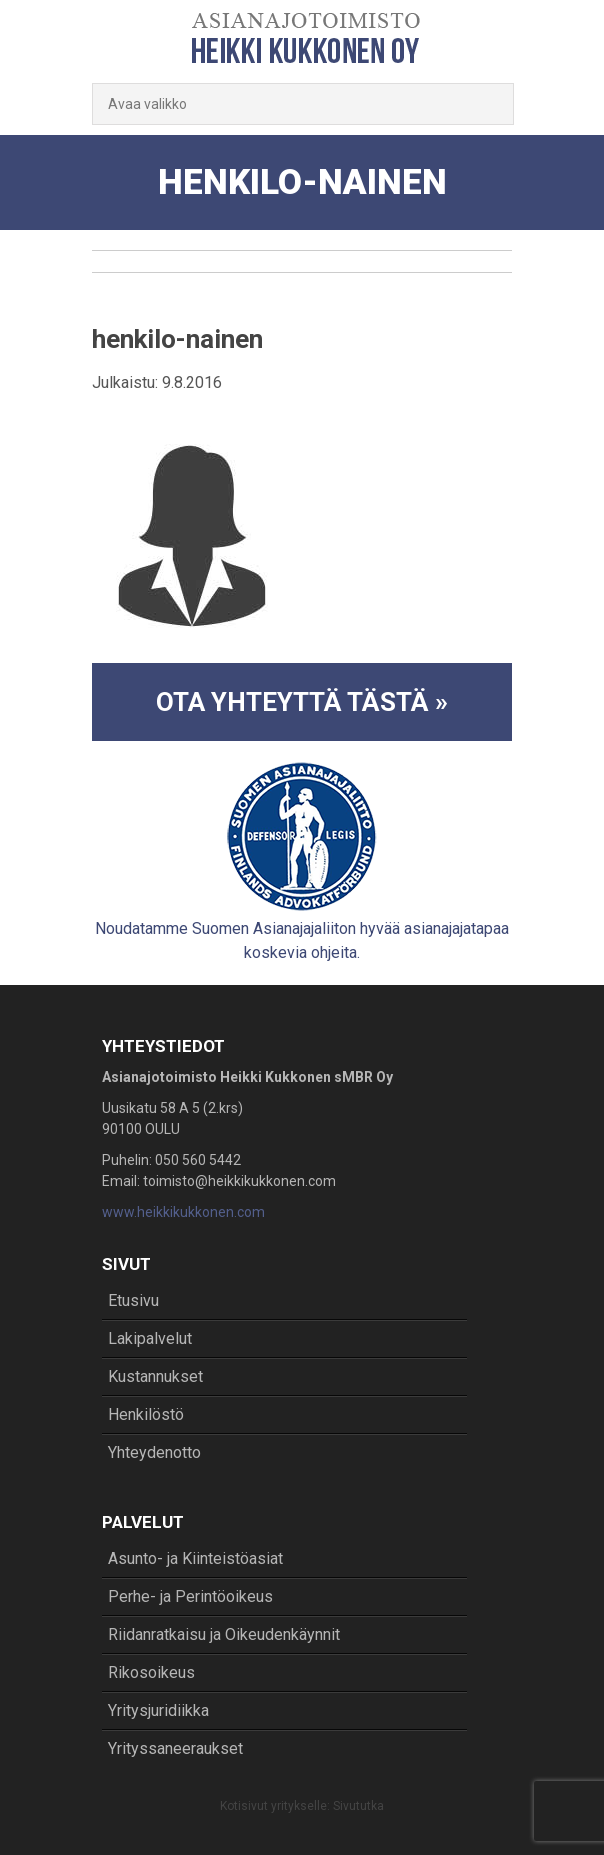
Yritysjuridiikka (158, 1710)
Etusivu (133, 1300)
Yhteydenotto (154, 1452)
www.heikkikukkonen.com (183, 1212)
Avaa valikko (147, 104)
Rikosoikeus (151, 1672)
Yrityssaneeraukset (175, 1748)
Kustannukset (155, 1376)
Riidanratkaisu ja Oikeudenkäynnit (224, 1634)
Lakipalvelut (150, 1338)
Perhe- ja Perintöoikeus (190, 1596)
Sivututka (358, 1806)
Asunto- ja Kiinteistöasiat (195, 1558)
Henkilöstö (146, 1414)
